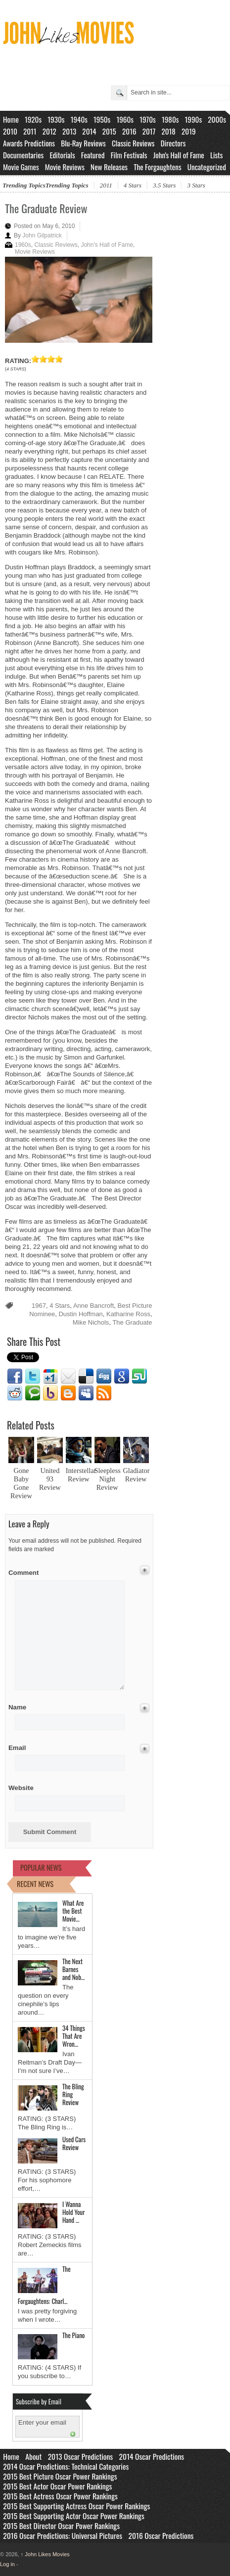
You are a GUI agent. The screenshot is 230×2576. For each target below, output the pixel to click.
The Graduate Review (46, 208)
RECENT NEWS (35, 1884)
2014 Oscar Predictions (151, 2456)
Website (21, 1788)
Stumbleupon (139, 1376)
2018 (168, 131)
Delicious (86, 1376)
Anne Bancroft (93, 1305)
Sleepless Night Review (107, 1479)
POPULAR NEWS (41, 1867)
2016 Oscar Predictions (161, 2535)
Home (11, 119)
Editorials (62, 154)
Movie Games (21, 166)
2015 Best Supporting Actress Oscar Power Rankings (76, 2506)
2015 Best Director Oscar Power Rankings (61, 2525)
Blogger (68, 1393)
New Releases (109, 166)
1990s (193, 119)
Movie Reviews (65, 166)
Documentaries (23, 154)
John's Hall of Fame (178, 154)
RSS (104, 1393)
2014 (89, 131)
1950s (101, 119)
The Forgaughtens (157, 166)
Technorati (33, 1393)
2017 (149, 131)
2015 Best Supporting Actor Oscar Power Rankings (73, 2516)
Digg (104, 1376)
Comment (24, 1570)
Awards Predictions (29, 143)
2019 (189, 131)
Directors (173, 143)
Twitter (33, 1376)
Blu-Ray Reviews (83, 143)
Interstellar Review (81, 1475)
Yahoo (50, 1393)
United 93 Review (50, 1479)
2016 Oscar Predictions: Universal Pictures (62, 2535)
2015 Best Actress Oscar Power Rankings (60, 2496)
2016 (129, 131)
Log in (7, 2564)
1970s (147, 119)
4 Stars (132, 185)
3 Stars (196, 185)
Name (24, 1707)
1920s (33, 119)
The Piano (73, 2335)
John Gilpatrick (41, 235)
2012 (49, 131)
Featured (93, 154)
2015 (109, 131)
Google (122, 1376)
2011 (30, 131)
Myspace (86, 1393)
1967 (39, 1305)
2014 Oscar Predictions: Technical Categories (66, 2466)
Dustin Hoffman (80, 1314)
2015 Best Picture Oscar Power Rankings (60, 2476)
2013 (69, 131)
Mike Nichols (91, 1322)
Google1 (50, 1376)
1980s (170, 119)
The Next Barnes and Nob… (73, 1969)
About (33, 2456)
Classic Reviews (133, 143)
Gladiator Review (136, 1475)
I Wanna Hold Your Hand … (73, 2212)
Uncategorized (206, 166)
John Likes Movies (45, 2554)
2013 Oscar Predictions (80, 2456)
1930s (55, 119)
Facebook (15, 1376)
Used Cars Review (74, 2143)
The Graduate (132, 1322)
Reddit (15, 1393)
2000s (217, 119)
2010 (10, 131)
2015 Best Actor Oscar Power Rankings (57, 2486)
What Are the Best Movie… (73, 1911)
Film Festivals (129, 154)
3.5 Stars (164, 185)
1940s (79, 119)
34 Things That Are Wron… (73, 2036)
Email (68, 1376)
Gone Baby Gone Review (21, 1483)
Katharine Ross (128, 1314)
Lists (216, 154)
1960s (125, 119)
